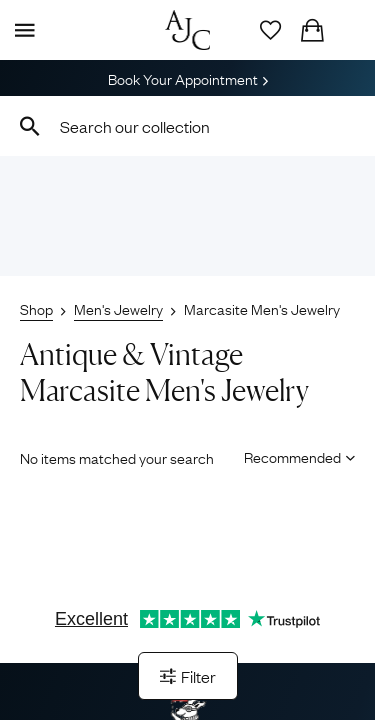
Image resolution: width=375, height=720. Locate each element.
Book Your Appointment (188, 78)
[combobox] (187, 126)
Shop (36, 308)
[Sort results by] (292, 456)
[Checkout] (312, 30)
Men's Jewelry (118, 308)
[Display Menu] (21, 30)
